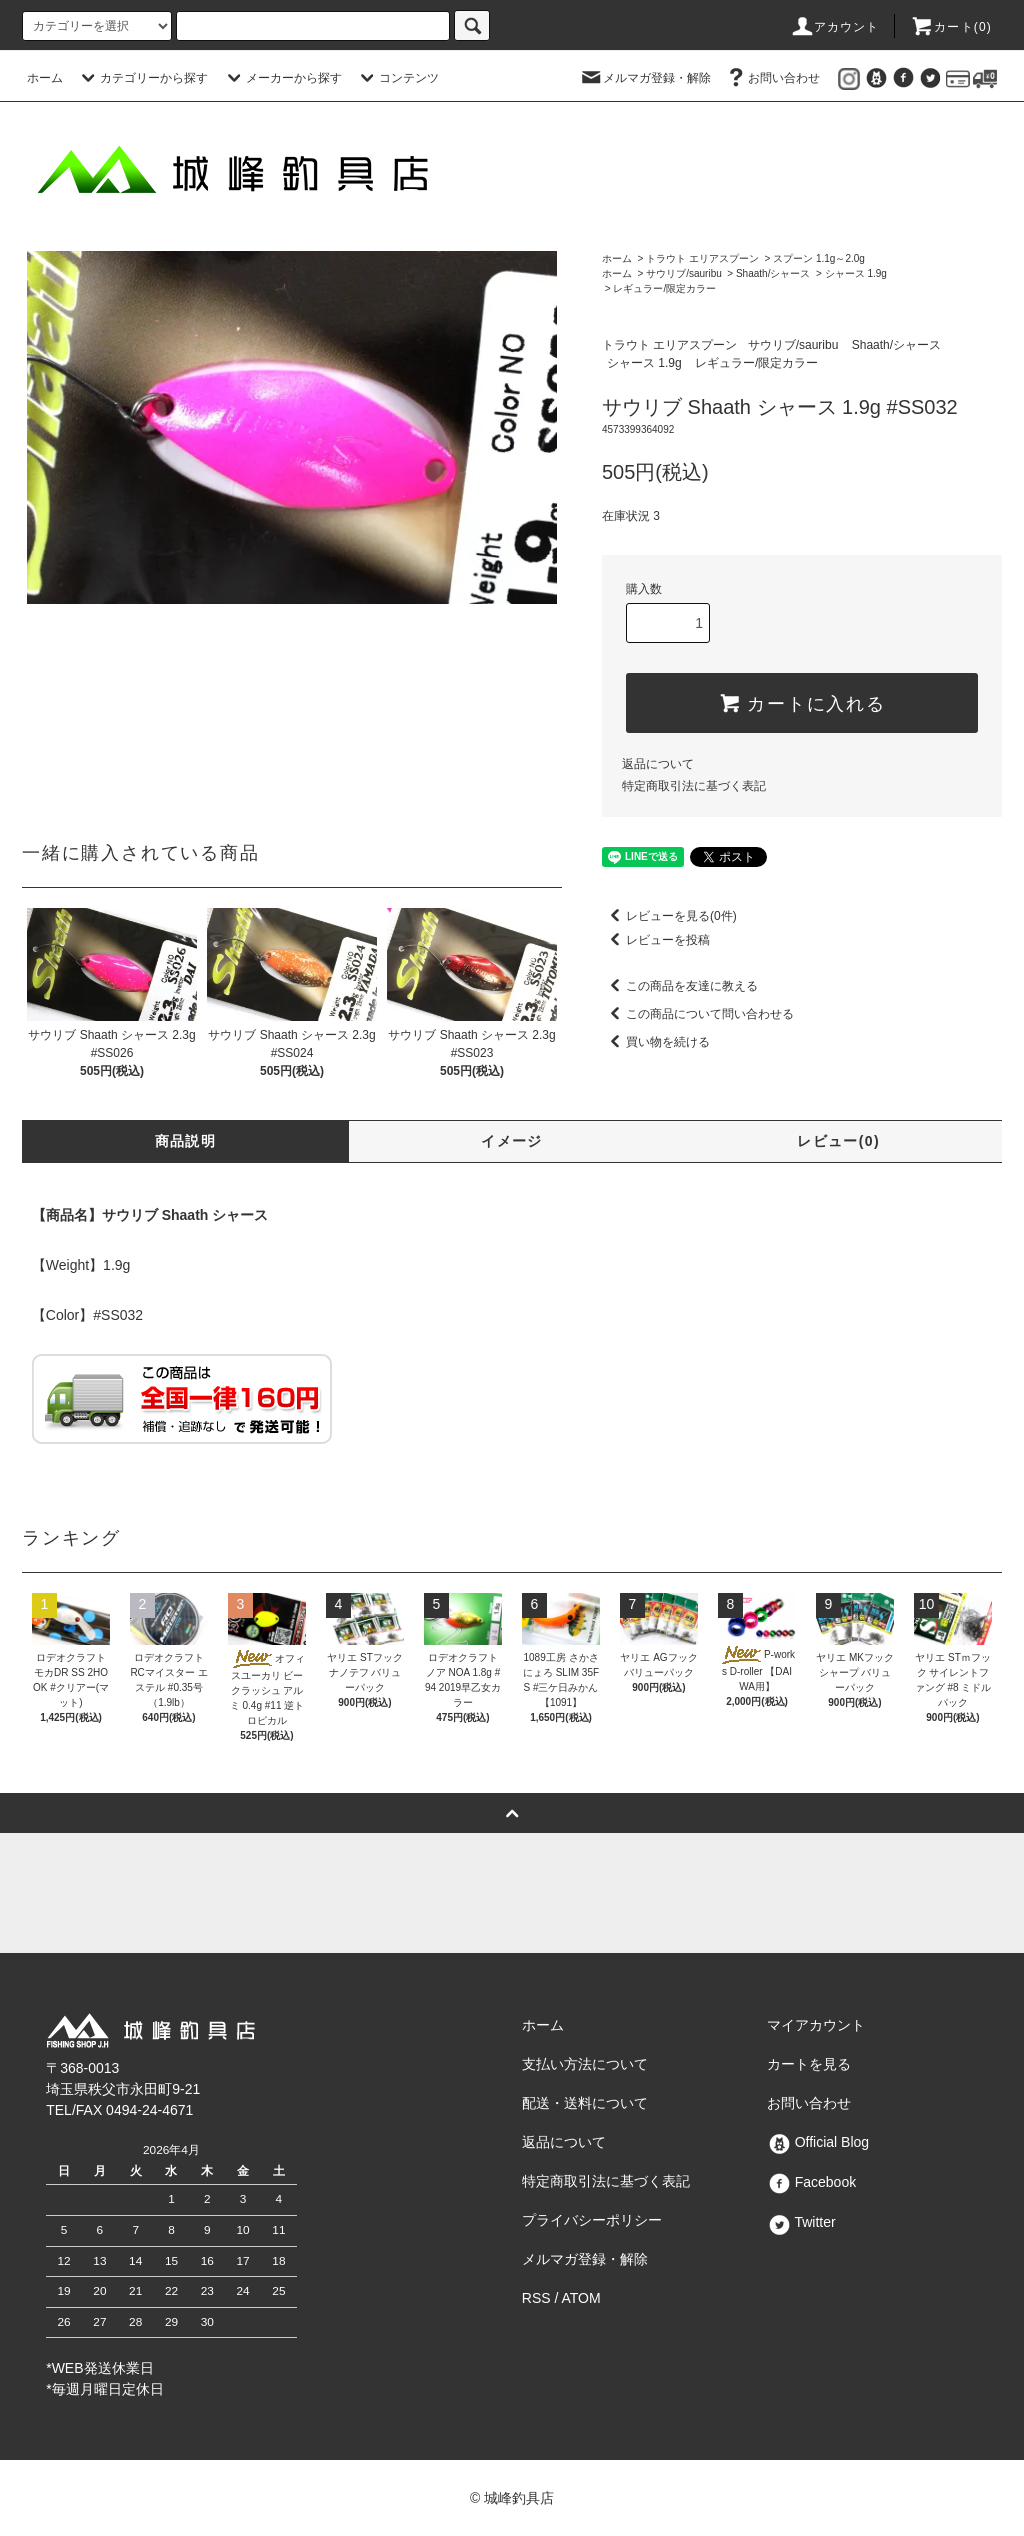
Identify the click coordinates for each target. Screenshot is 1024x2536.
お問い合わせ (772, 78)
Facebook (811, 2182)
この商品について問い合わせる (698, 1014)
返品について (658, 764)
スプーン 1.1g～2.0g (819, 258)
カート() (951, 27)
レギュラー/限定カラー (664, 288)
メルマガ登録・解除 (645, 78)
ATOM (581, 2298)
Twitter (801, 2222)
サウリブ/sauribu (684, 273)
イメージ (512, 1141)
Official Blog (818, 2142)
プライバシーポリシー (592, 2220)
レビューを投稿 (656, 940)
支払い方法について (585, 2064)
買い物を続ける (656, 1042)
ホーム (45, 78)
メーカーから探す (282, 78)
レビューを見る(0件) (669, 916)
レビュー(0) (838, 1141)
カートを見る (809, 2064)
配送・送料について (585, 2103)
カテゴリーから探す (142, 78)
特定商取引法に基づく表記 (694, 786)
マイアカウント (816, 2025)
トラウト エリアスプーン (702, 258)
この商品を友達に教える (680, 986)
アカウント (835, 27)
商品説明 (186, 1141)
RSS (536, 2298)
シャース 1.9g (856, 273)
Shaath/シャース (773, 273)
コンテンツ (397, 78)
